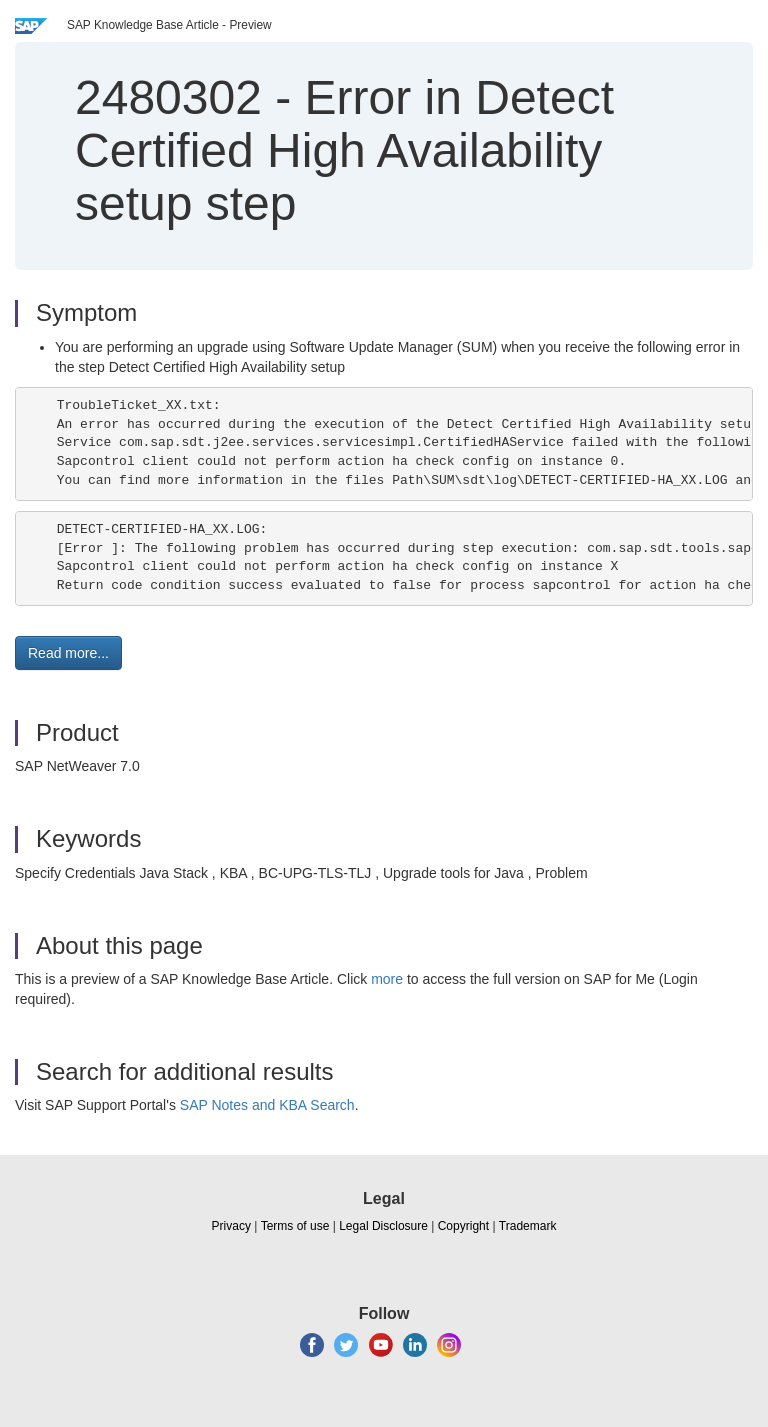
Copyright (463, 1226)
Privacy (231, 1226)
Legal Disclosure (383, 1226)
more (387, 979)
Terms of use (295, 1226)
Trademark (528, 1226)
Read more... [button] (68, 653)
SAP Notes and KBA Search (267, 1105)
